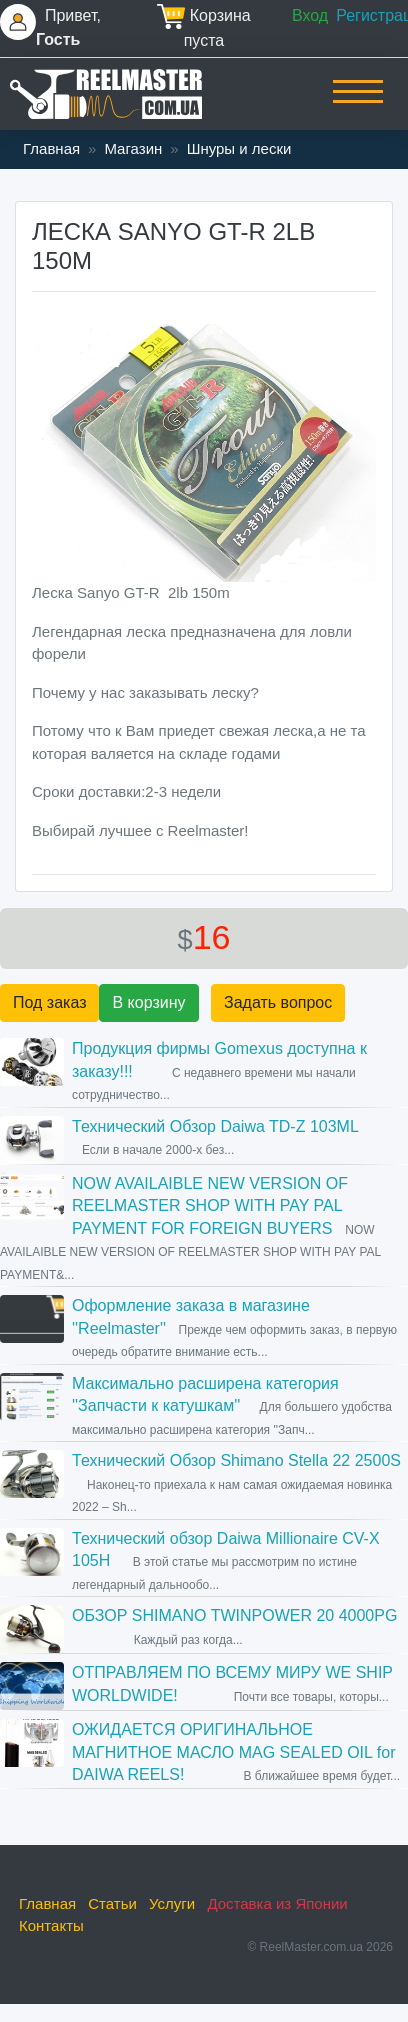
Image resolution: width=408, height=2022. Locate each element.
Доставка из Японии (277, 1903)
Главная (51, 148)
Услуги (172, 1903)
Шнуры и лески (239, 148)
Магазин (133, 148)
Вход (310, 15)
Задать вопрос (278, 1002)
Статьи (112, 1903)
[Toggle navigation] (358, 105)
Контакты (51, 1925)
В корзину (148, 1002)
